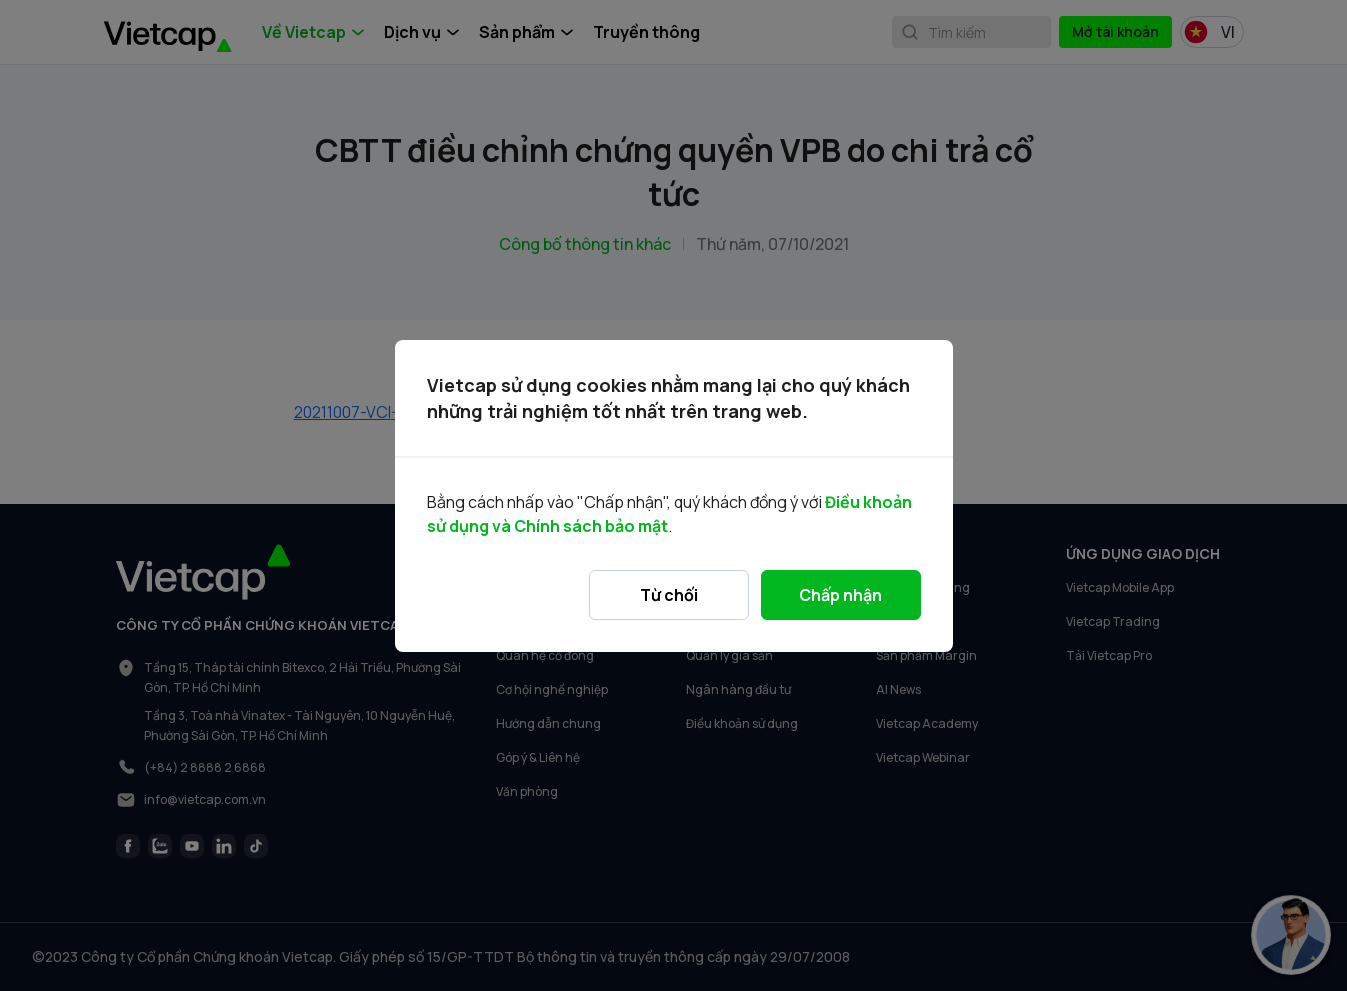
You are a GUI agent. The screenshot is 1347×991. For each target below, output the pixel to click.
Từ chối (669, 595)
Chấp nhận (840, 595)
